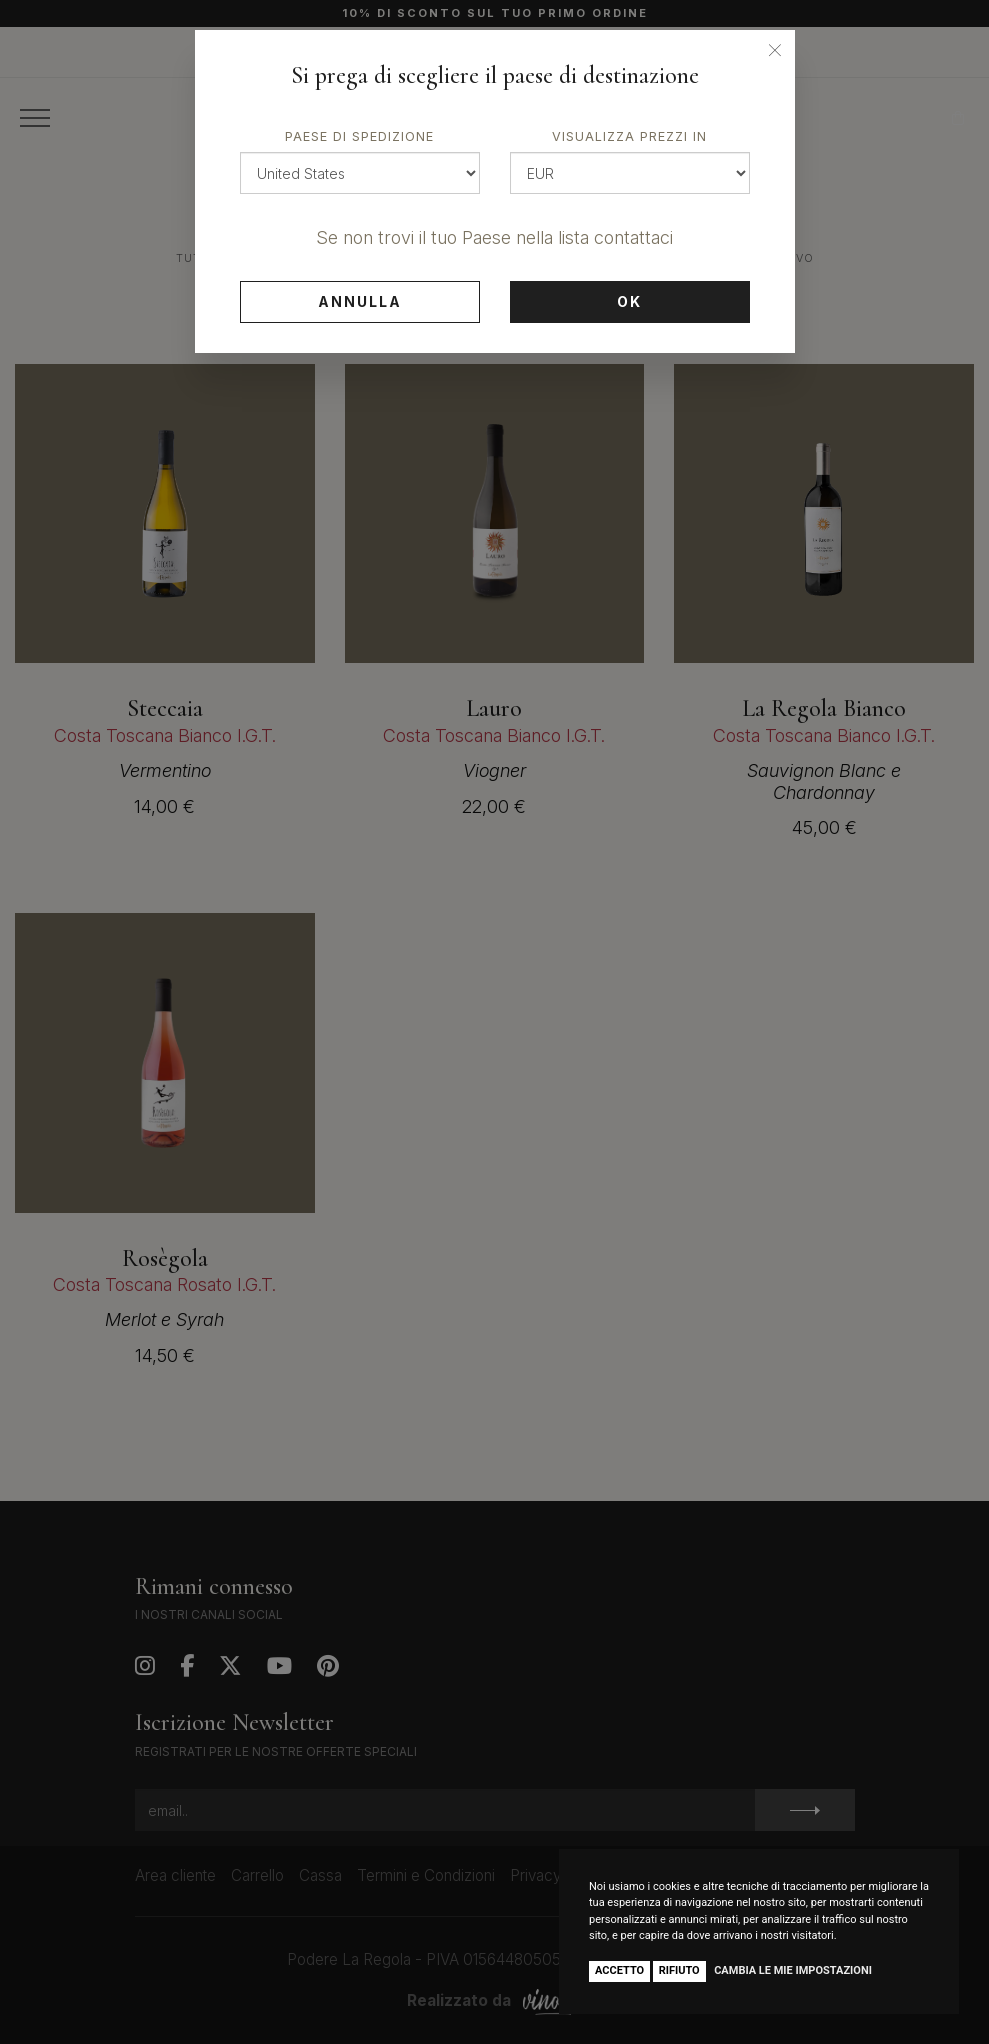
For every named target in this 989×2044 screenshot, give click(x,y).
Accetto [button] (619, 1970)
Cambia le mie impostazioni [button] (793, 1970)
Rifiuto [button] (679, 1970)
